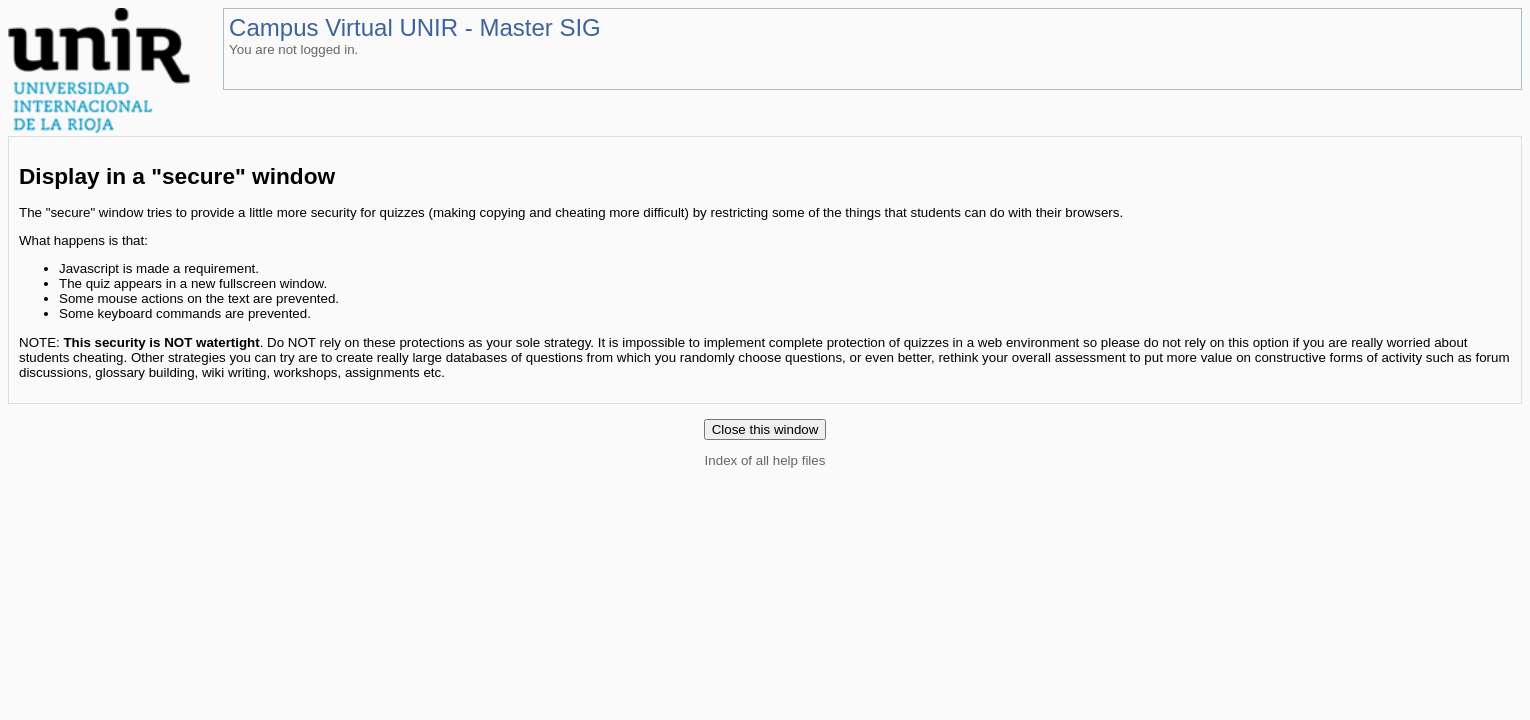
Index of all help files (765, 460)
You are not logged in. (293, 49)
